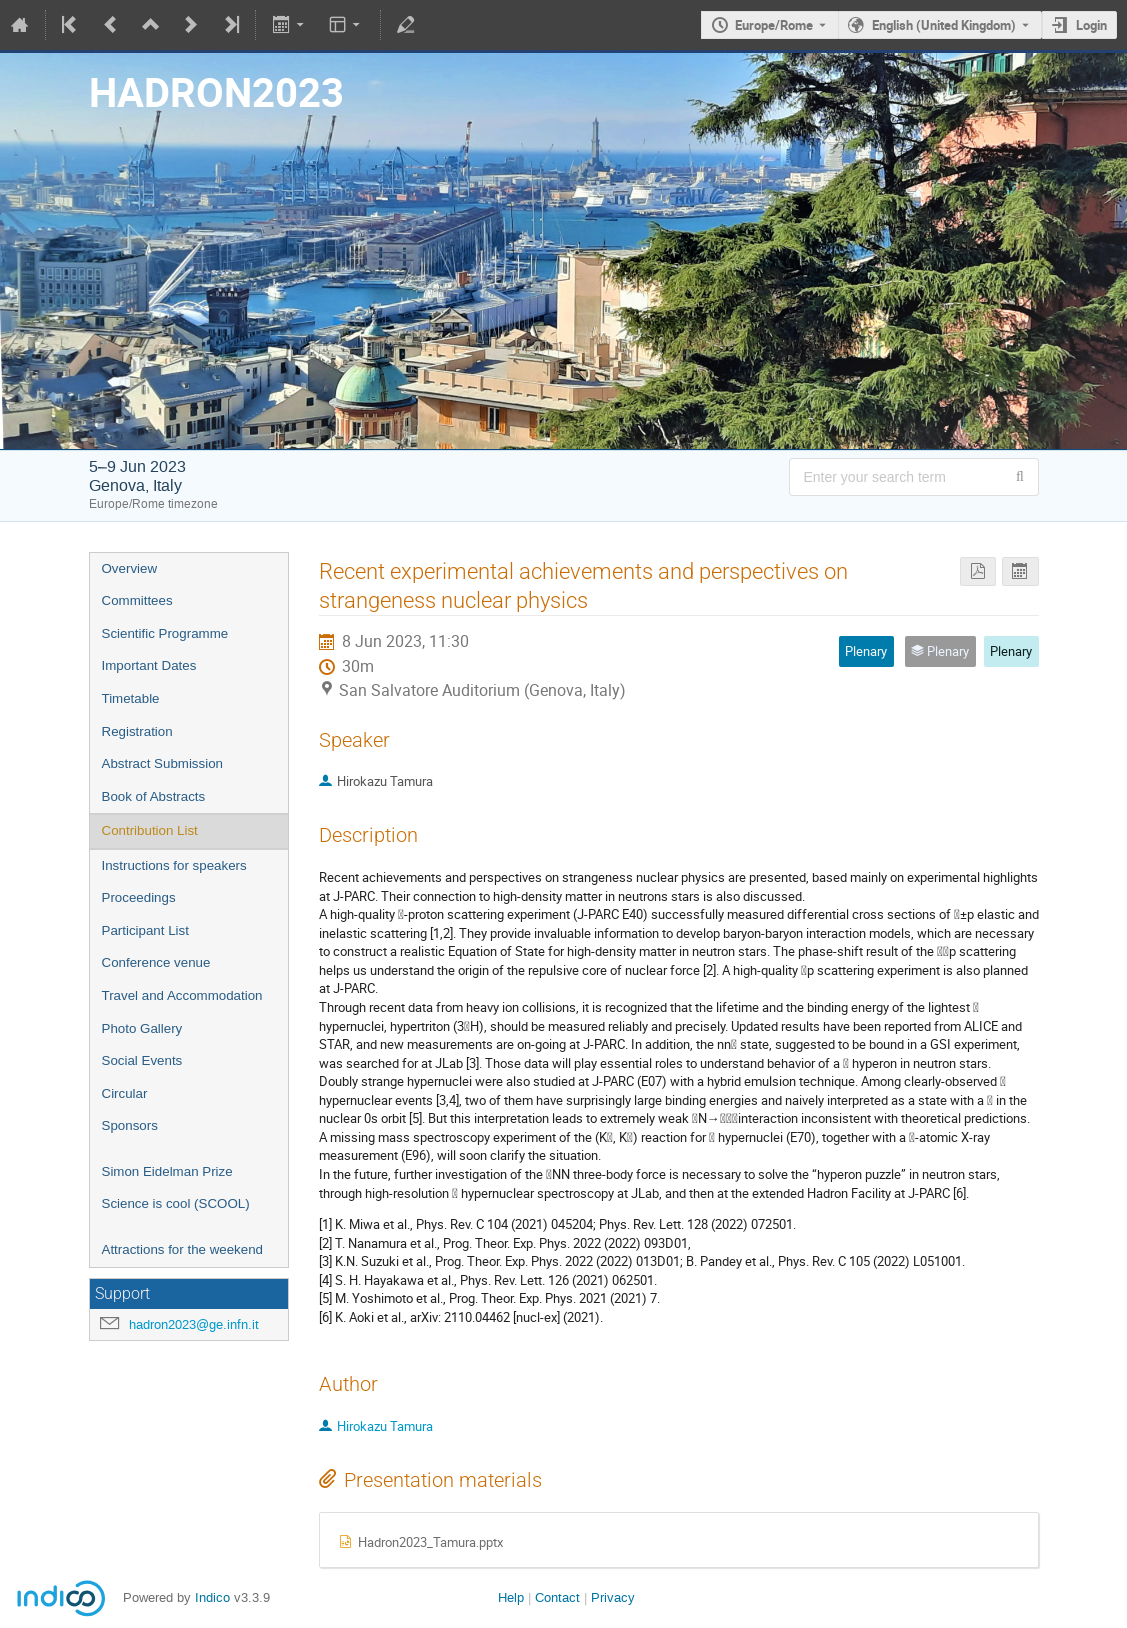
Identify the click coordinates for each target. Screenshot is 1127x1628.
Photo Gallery (142, 1028)
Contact (557, 1597)
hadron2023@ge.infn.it (194, 1324)
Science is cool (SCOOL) (176, 1203)
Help (511, 1597)
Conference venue (156, 962)
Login (1091, 25)
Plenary (1011, 651)
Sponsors (130, 1125)
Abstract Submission (162, 763)
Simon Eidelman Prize (167, 1171)
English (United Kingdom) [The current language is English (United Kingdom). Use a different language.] (944, 25)
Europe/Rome (774, 25)
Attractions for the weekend (183, 1249)
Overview (130, 568)
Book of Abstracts (154, 796)
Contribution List (150, 830)
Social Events (142, 1060)
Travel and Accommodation (182, 995)
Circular (125, 1093)
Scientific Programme (165, 633)
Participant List (145, 930)
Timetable (131, 698)
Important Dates (149, 665)
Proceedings (139, 897)
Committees (137, 600)
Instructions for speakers (174, 865)
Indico (212, 1597)
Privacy (613, 1597)
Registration (137, 731)
